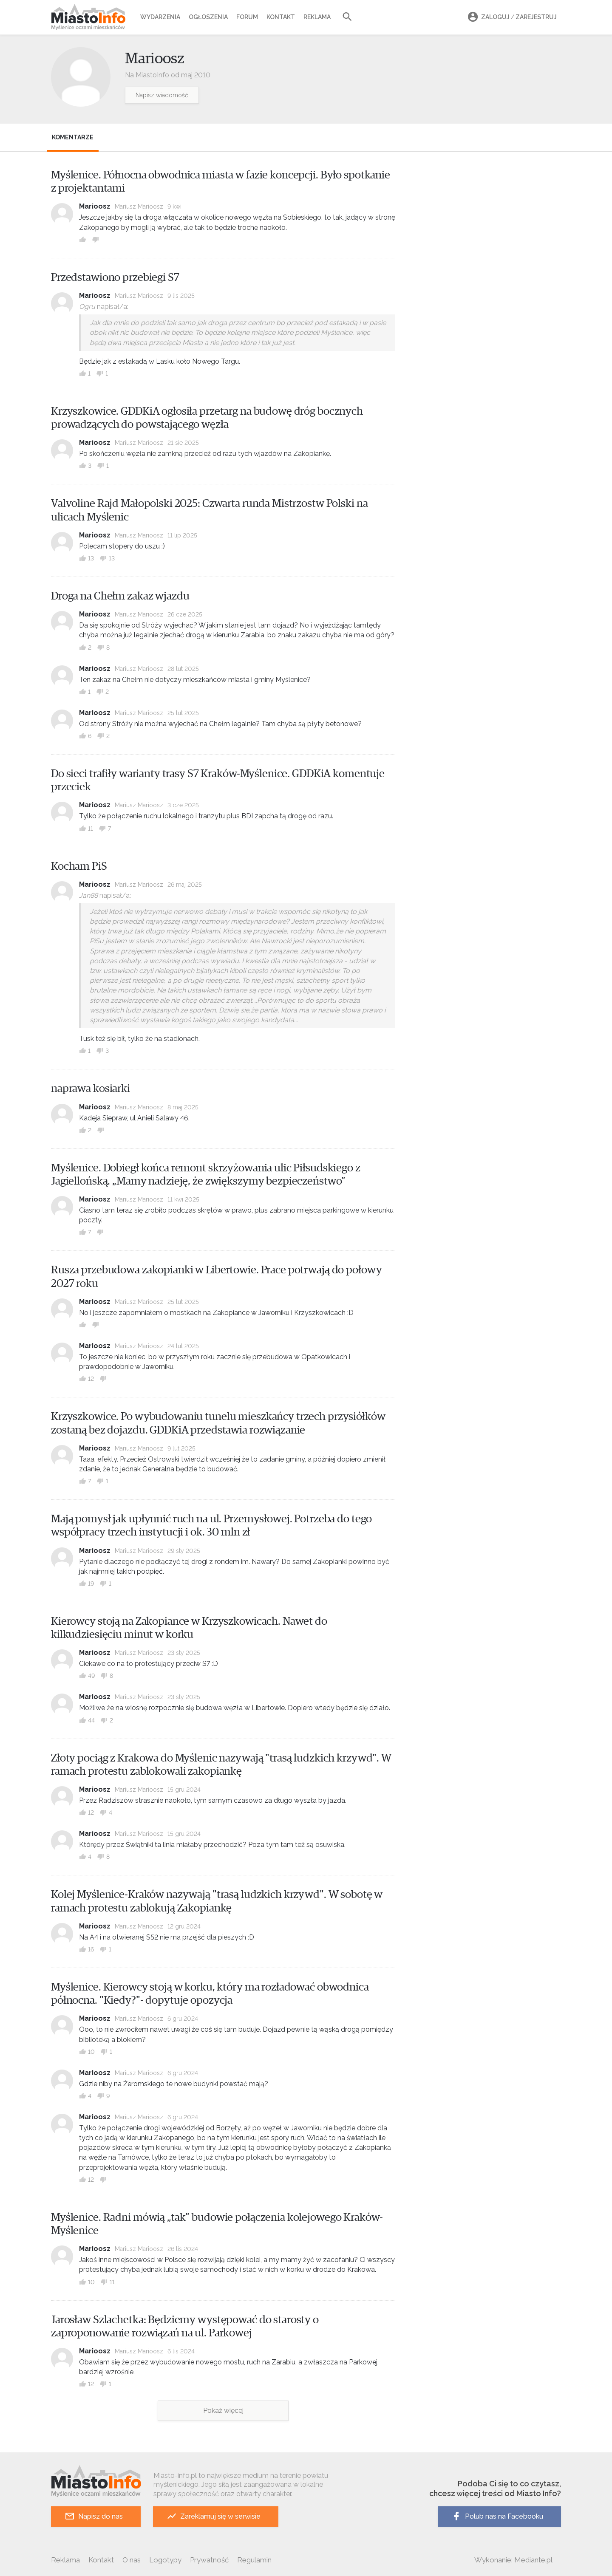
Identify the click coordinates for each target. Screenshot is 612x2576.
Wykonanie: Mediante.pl (513, 2560)
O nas (131, 2560)
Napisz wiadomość (162, 95)
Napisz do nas (94, 2516)
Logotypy (165, 2560)
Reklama (317, 17)
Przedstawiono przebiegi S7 (115, 277)
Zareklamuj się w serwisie (214, 2516)
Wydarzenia (160, 17)
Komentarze (73, 137)
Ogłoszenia (208, 17)
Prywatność (209, 2560)
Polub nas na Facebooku (497, 2516)
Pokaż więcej (223, 2410)
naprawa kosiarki (90, 1088)
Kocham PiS (79, 866)
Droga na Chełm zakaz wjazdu (120, 596)
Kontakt (280, 17)
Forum (247, 17)
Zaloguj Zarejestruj (511, 17)
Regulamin (254, 2560)
